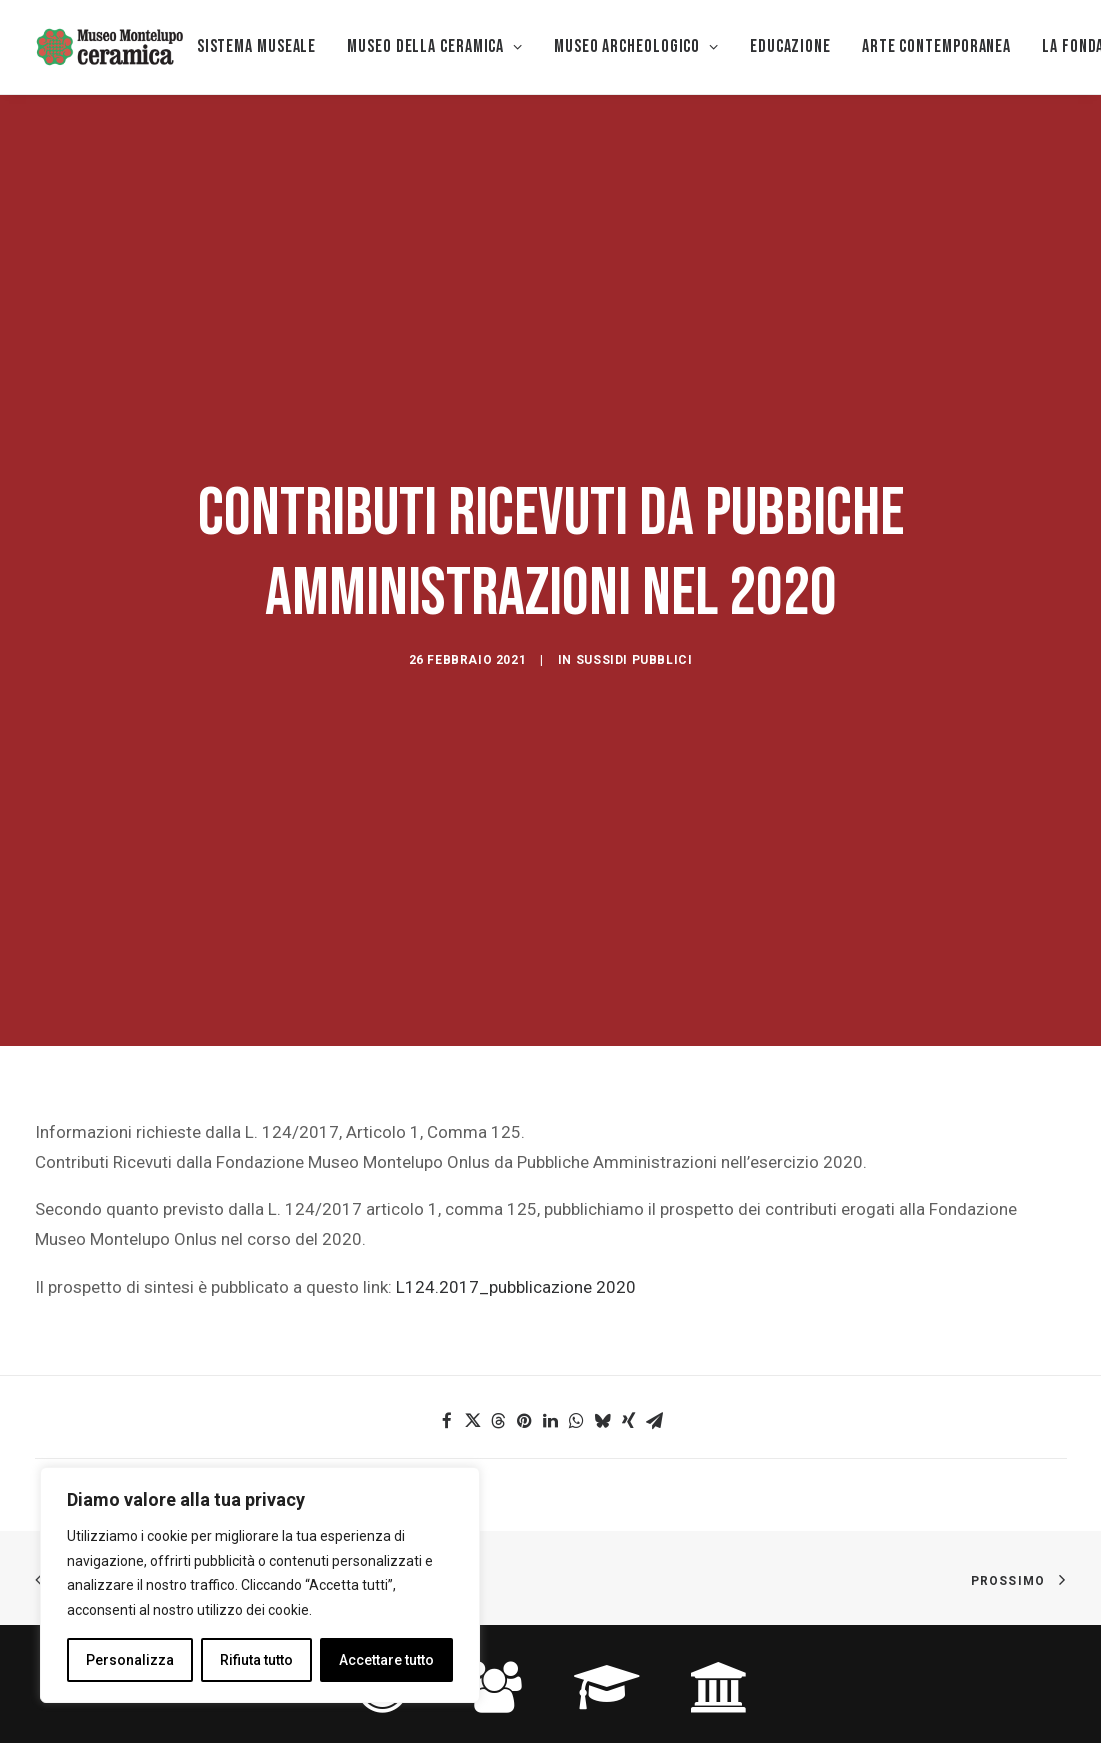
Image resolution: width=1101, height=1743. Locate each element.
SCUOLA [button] (607, 1620)
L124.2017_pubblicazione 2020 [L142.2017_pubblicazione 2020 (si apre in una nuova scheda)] (516, 1156)
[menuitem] (257, 47)
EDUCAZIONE (790, 46)
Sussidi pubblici (634, 595)
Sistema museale (257, 46)
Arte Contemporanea (936, 46)
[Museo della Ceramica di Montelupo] (109, 47)
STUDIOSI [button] (719, 1620)
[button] (447, 1290)
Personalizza (130, 1660)
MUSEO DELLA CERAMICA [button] (435, 46)
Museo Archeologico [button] (636, 46)
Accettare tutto (386, 1660)
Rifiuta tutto (256, 1660)
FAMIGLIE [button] (494, 1620)
